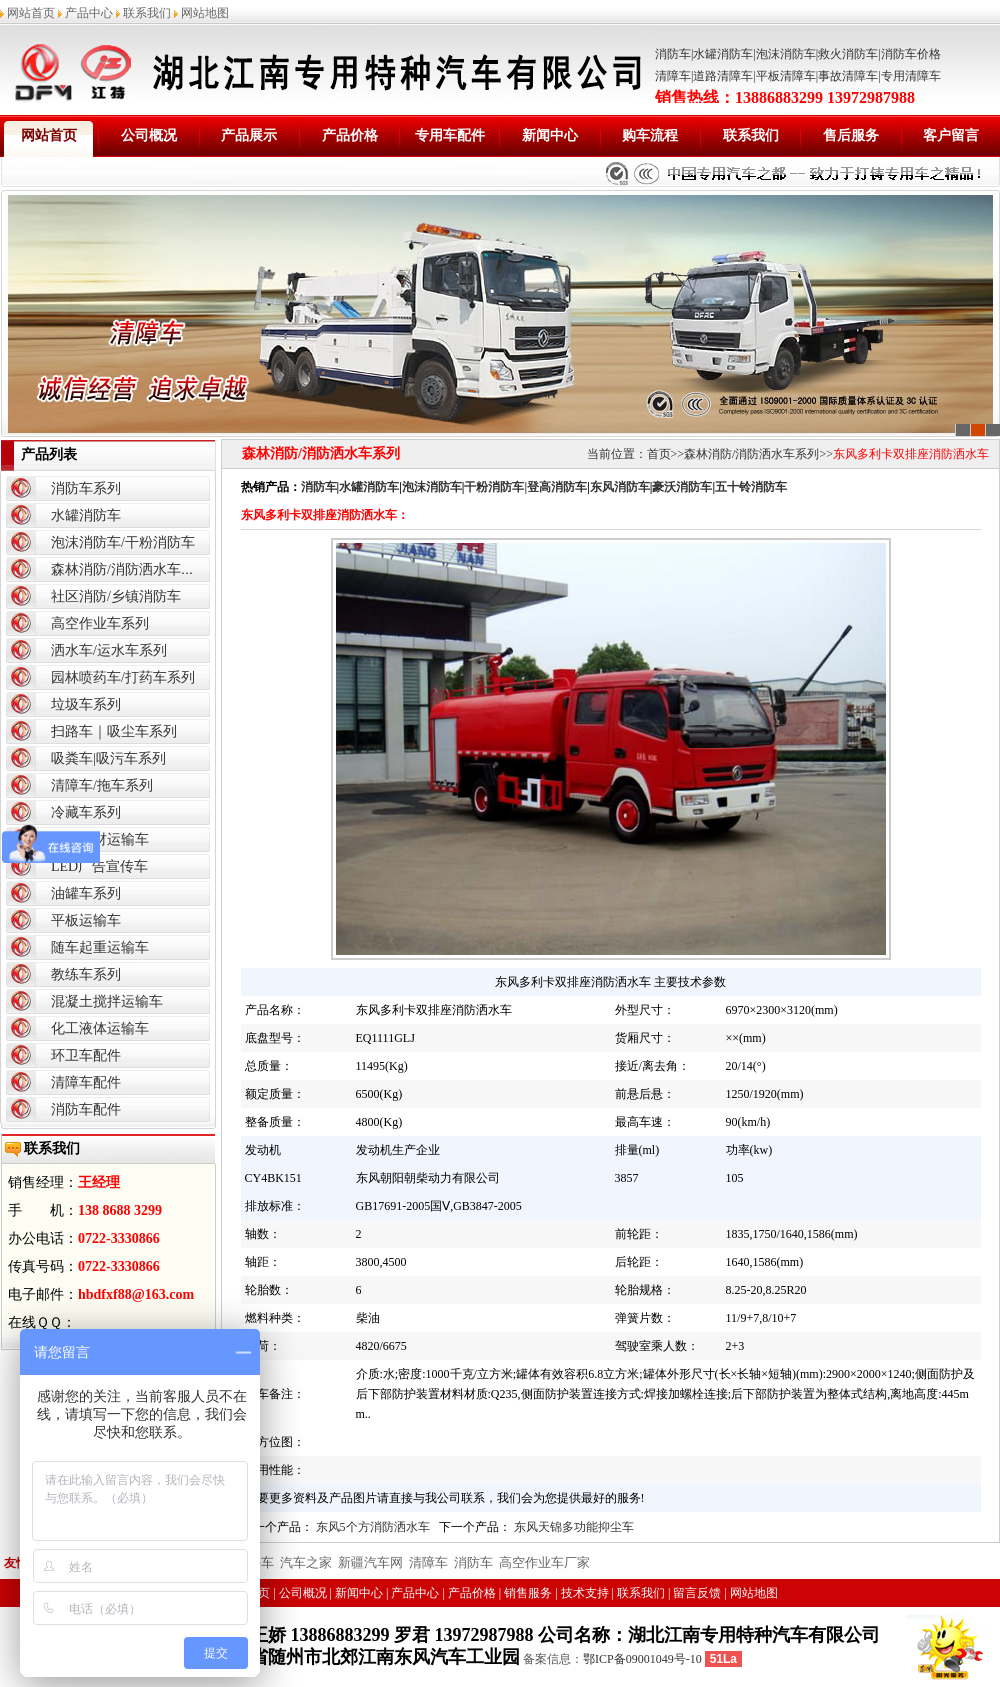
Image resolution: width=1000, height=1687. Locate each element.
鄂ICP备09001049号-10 (642, 1659)
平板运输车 (86, 920)
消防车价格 (911, 54)
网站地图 (205, 13)
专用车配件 (450, 135)
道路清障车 (723, 76)
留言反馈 (697, 1593)
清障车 (673, 76)
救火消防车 (848, 54)
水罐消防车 (723, 54)
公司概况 (149, 135)
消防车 (673, 54)
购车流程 (650, 135)
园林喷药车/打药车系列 (123, 677)
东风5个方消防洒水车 (373, 1527)
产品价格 (350, 135)
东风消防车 (620, 487)
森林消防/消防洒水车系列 (130, 569)
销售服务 (528, 1593)
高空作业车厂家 (544, 1562)
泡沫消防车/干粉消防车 (123, 542)
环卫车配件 (86, 1055)
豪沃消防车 (682, 487)
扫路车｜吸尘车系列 (114, 731)
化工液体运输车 (100, 1028)
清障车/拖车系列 (102, 785)
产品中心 (89, 13)
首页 (659, 454)
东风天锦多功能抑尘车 (574, 1527)
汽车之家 (306, 1562)
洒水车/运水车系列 (109, 650)
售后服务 (851, 135)
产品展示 (249, 135)
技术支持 (585, 1593)
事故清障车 (848, 76)
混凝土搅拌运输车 (107, 1001)
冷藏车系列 (86, 812)
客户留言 (951, 135)
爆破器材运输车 (100, 839)
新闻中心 (550, 135)
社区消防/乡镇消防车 (116, 596)
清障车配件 (86, 1082)
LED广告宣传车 (99, 866)
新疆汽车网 (370, 1562)
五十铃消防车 (751, 487)
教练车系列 (86, 974)
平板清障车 (786, 76)
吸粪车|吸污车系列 (108, 758)
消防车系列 (86, 488)
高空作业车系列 (100, 623)
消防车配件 (86, 1109)
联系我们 (147, 13)
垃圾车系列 (86, 704)
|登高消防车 (555, 487)
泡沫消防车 (786, 54)
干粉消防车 (494, 487)
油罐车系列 (86, 893)
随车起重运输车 (100, 947)
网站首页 (31, 13)
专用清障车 (911, 76)
